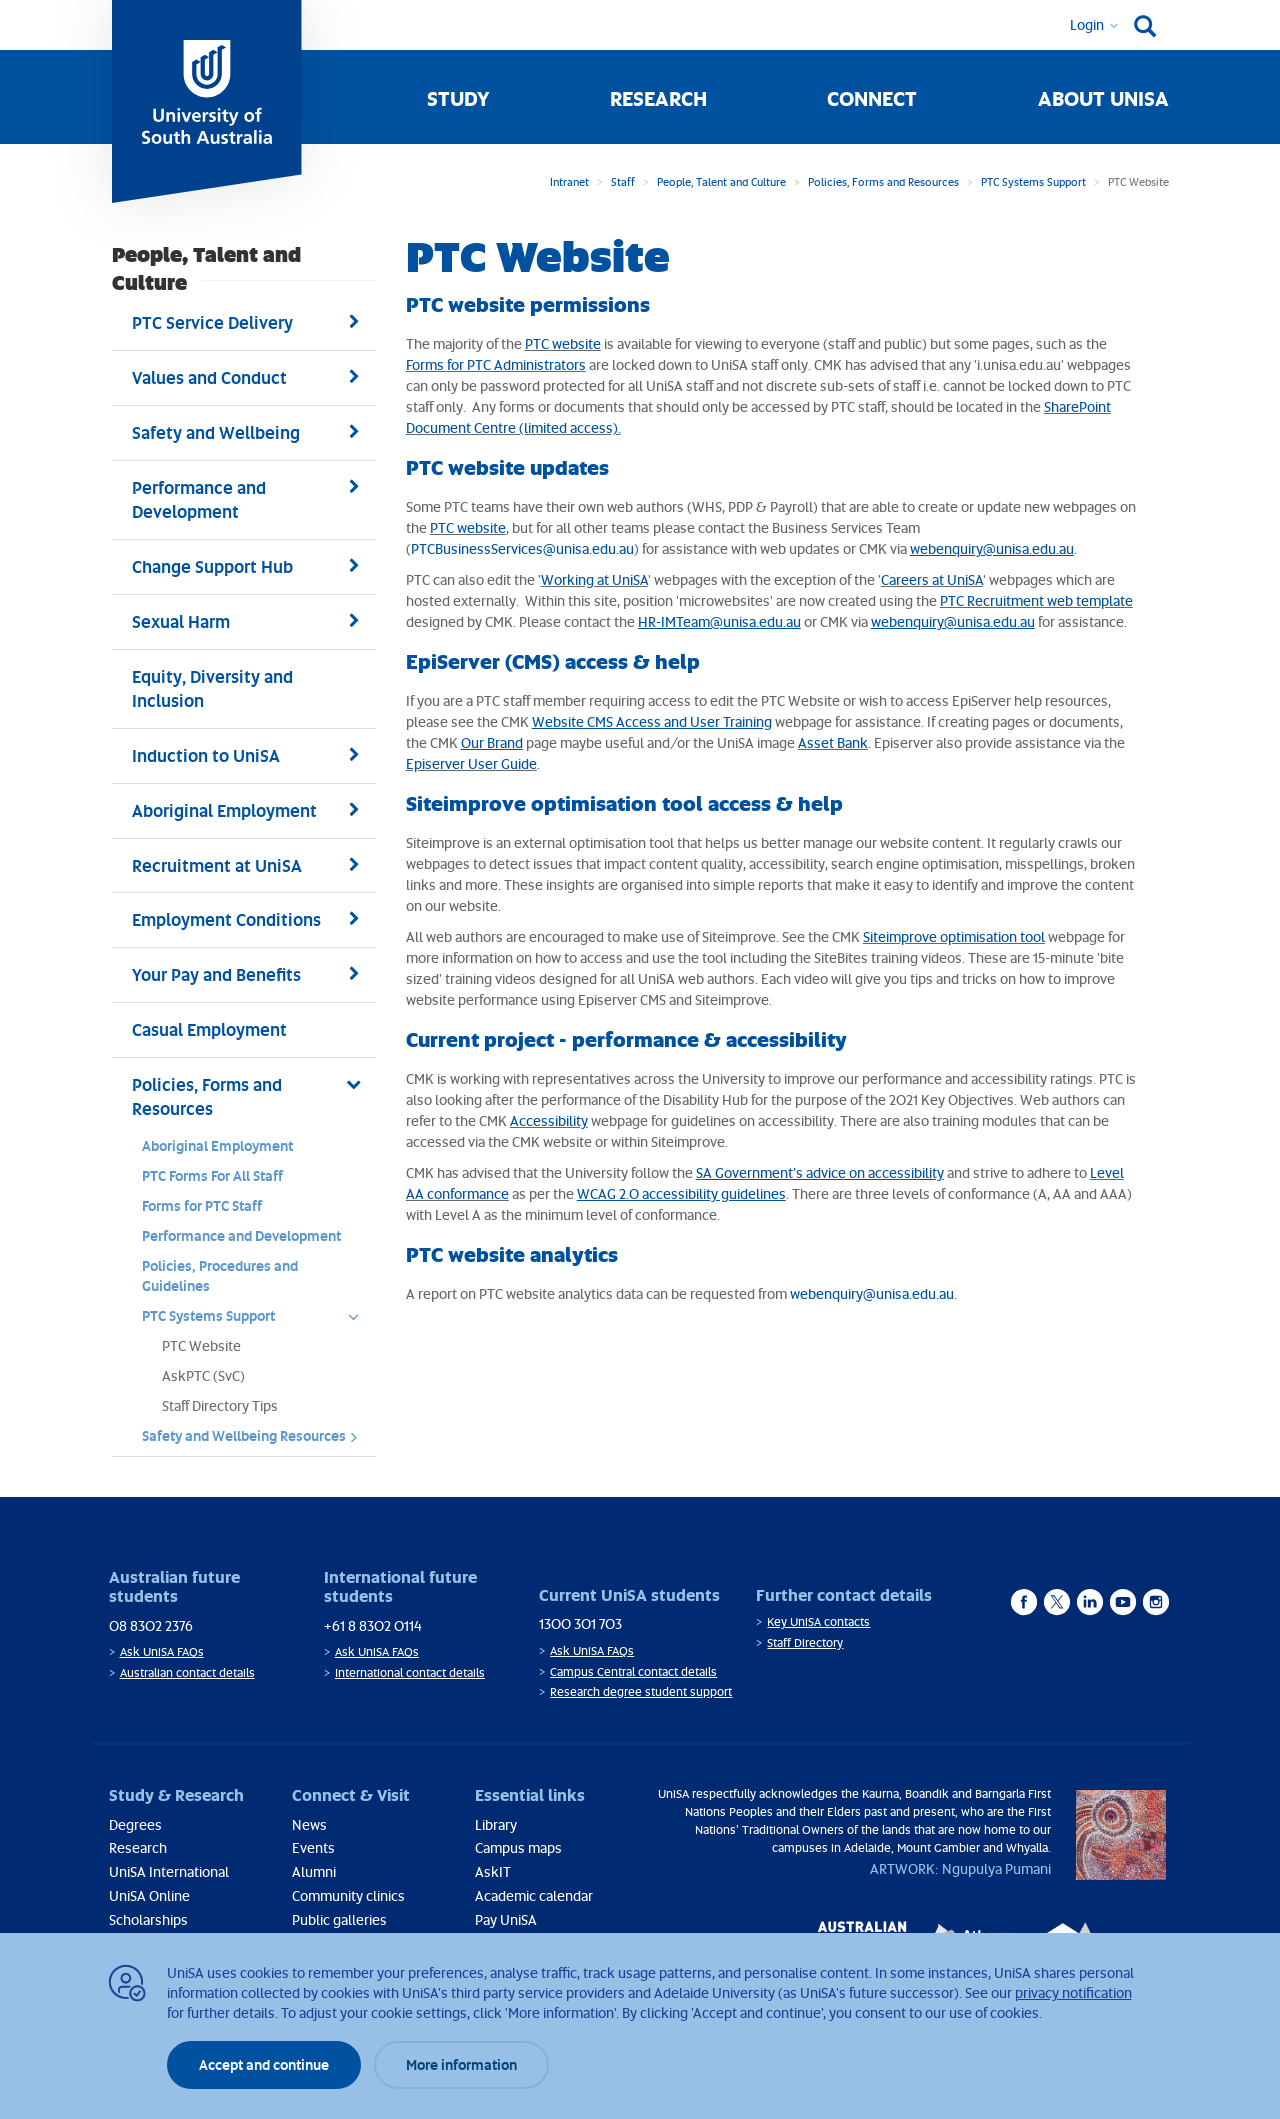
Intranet (569, 181)
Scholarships (148, 1919)
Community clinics (348, 1895)
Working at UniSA (594, 579)
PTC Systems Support (1033, 181)
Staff (623, 181)
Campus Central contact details (633, 1671)
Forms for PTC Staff (202, 1205)
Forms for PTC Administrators (496, 364)
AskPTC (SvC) (203, 1375)
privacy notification (1073, 1992)
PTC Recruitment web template (1036, 600)
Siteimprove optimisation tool (954, 936)
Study (458, 98)
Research (658, 98)
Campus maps (518, 1847)
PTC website (563, 343)
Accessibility (549, 1120)
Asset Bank (833, 742)
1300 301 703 (580, 1623)
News (309, 1824)
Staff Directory (805, 1642)
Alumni (314, 1871)
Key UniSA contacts (818, 1621)
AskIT (493, 1871)
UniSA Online (149, 1895)
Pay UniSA (506, 1919)
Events (313, 1847)
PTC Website (201, 1345)
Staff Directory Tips (220, 1405)
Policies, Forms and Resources (883, 181)
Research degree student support (641, 1691)
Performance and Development (241, 1235)
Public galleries (339, 1919)
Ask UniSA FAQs (162, 1651)
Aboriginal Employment (217, 1145)
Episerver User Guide (471, 763)
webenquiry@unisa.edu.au (872, 1293)
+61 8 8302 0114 (373, 1625)
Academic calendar (534, 1895)
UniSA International (169, 1871)
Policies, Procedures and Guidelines (220, 1275)
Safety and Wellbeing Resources (256, 1441)
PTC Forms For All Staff (212, 1175)
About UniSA (1103, 98)
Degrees (135, 1824)
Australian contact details (187, 1672)
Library (496, 1824)
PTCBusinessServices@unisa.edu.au (522, 548)
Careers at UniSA (932, 579)
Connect (872, 98)
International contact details (410, 1672)
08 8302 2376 (151, 1625)
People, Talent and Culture (721, 181)
